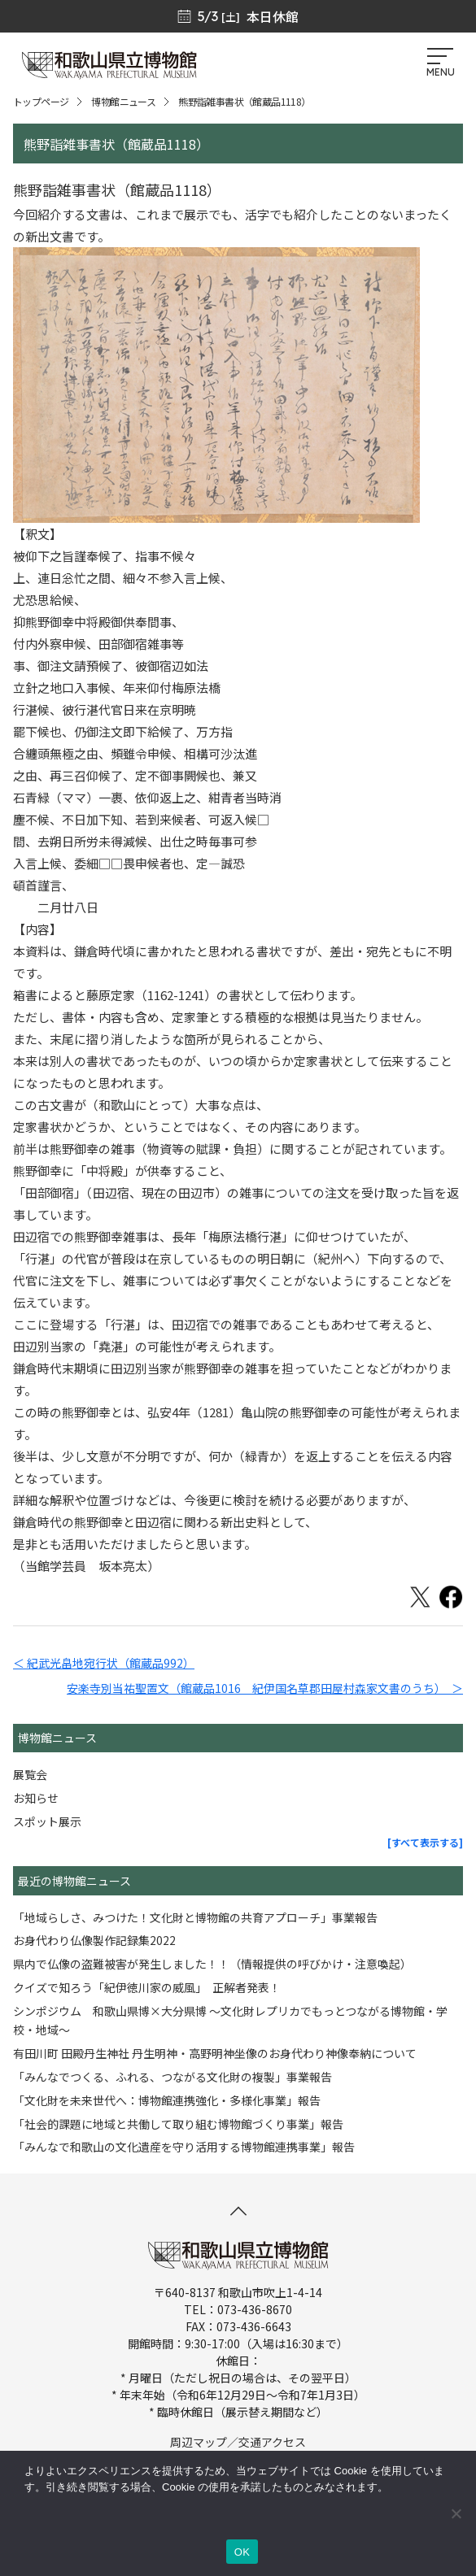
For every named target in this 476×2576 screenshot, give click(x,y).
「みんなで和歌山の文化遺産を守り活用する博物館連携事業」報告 (184, 2147)
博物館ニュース (123, 101)
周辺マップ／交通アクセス (238, 2442)
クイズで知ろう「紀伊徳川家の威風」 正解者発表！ (147, 1987)
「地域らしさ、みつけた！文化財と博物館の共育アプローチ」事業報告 (195, 1917)
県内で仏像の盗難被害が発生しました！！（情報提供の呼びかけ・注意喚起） (212, 1964)
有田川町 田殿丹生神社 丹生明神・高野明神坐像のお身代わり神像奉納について (215, 2053)
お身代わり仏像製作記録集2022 (94, 1940)
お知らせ (36, 1798)
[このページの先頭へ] (238, 2211)
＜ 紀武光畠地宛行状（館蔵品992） (103, 1663)
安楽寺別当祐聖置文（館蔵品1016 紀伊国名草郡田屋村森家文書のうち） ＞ (265, 1688)
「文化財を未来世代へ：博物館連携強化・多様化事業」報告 (167, 2100)
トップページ (40, 101)
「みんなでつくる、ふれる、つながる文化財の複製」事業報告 (172, 2077)
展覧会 (30, 1774)
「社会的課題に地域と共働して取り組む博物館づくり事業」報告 (178, 2124)
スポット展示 (47, 1821)
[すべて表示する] (425, 1842)
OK (242, 2552)
